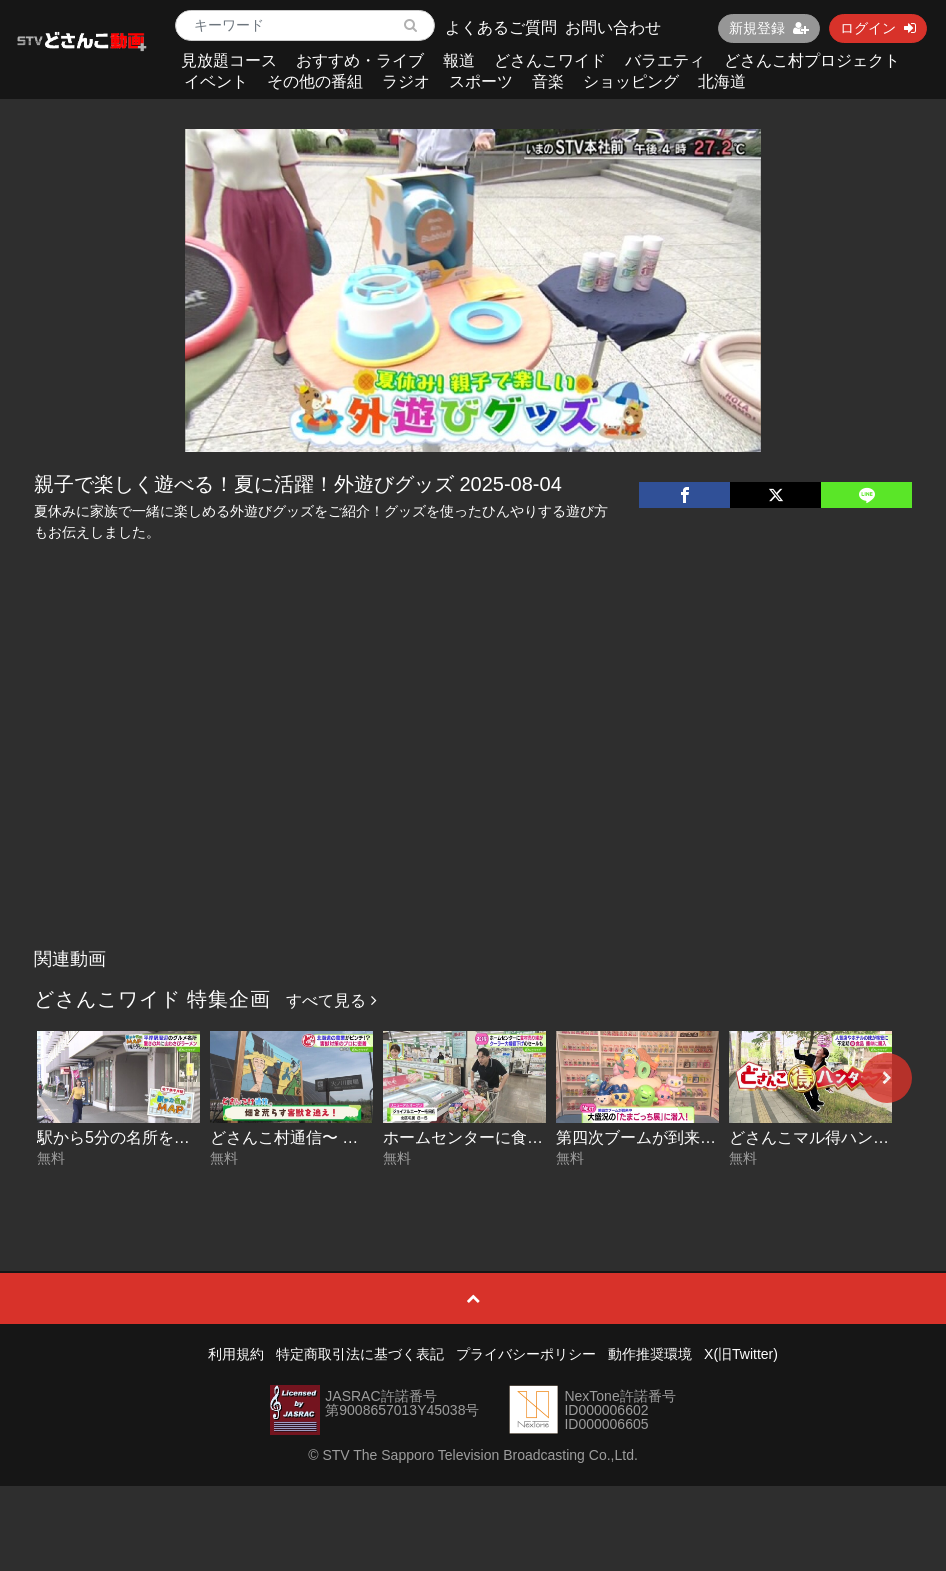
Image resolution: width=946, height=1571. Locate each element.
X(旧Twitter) (741, 1354)
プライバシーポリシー (526, 1354)
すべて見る (331, 1000)
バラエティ (665, 60)
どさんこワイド (550, 60)
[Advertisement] (473, 789)
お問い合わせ (613, 27)
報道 (459, 60)
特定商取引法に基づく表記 (360, 1354)
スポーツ (481, 81)
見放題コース (229, 60)
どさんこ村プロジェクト (812, 60)
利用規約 (236, 1354)
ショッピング (631, 81)
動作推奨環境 (650, 1354)
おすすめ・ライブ (360, 60)
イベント (216, 81)
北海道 (722, 81)
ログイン (878, 28)
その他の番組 (315, 81)
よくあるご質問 (501, 27)
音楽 (548, 81)
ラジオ (406, 81)
